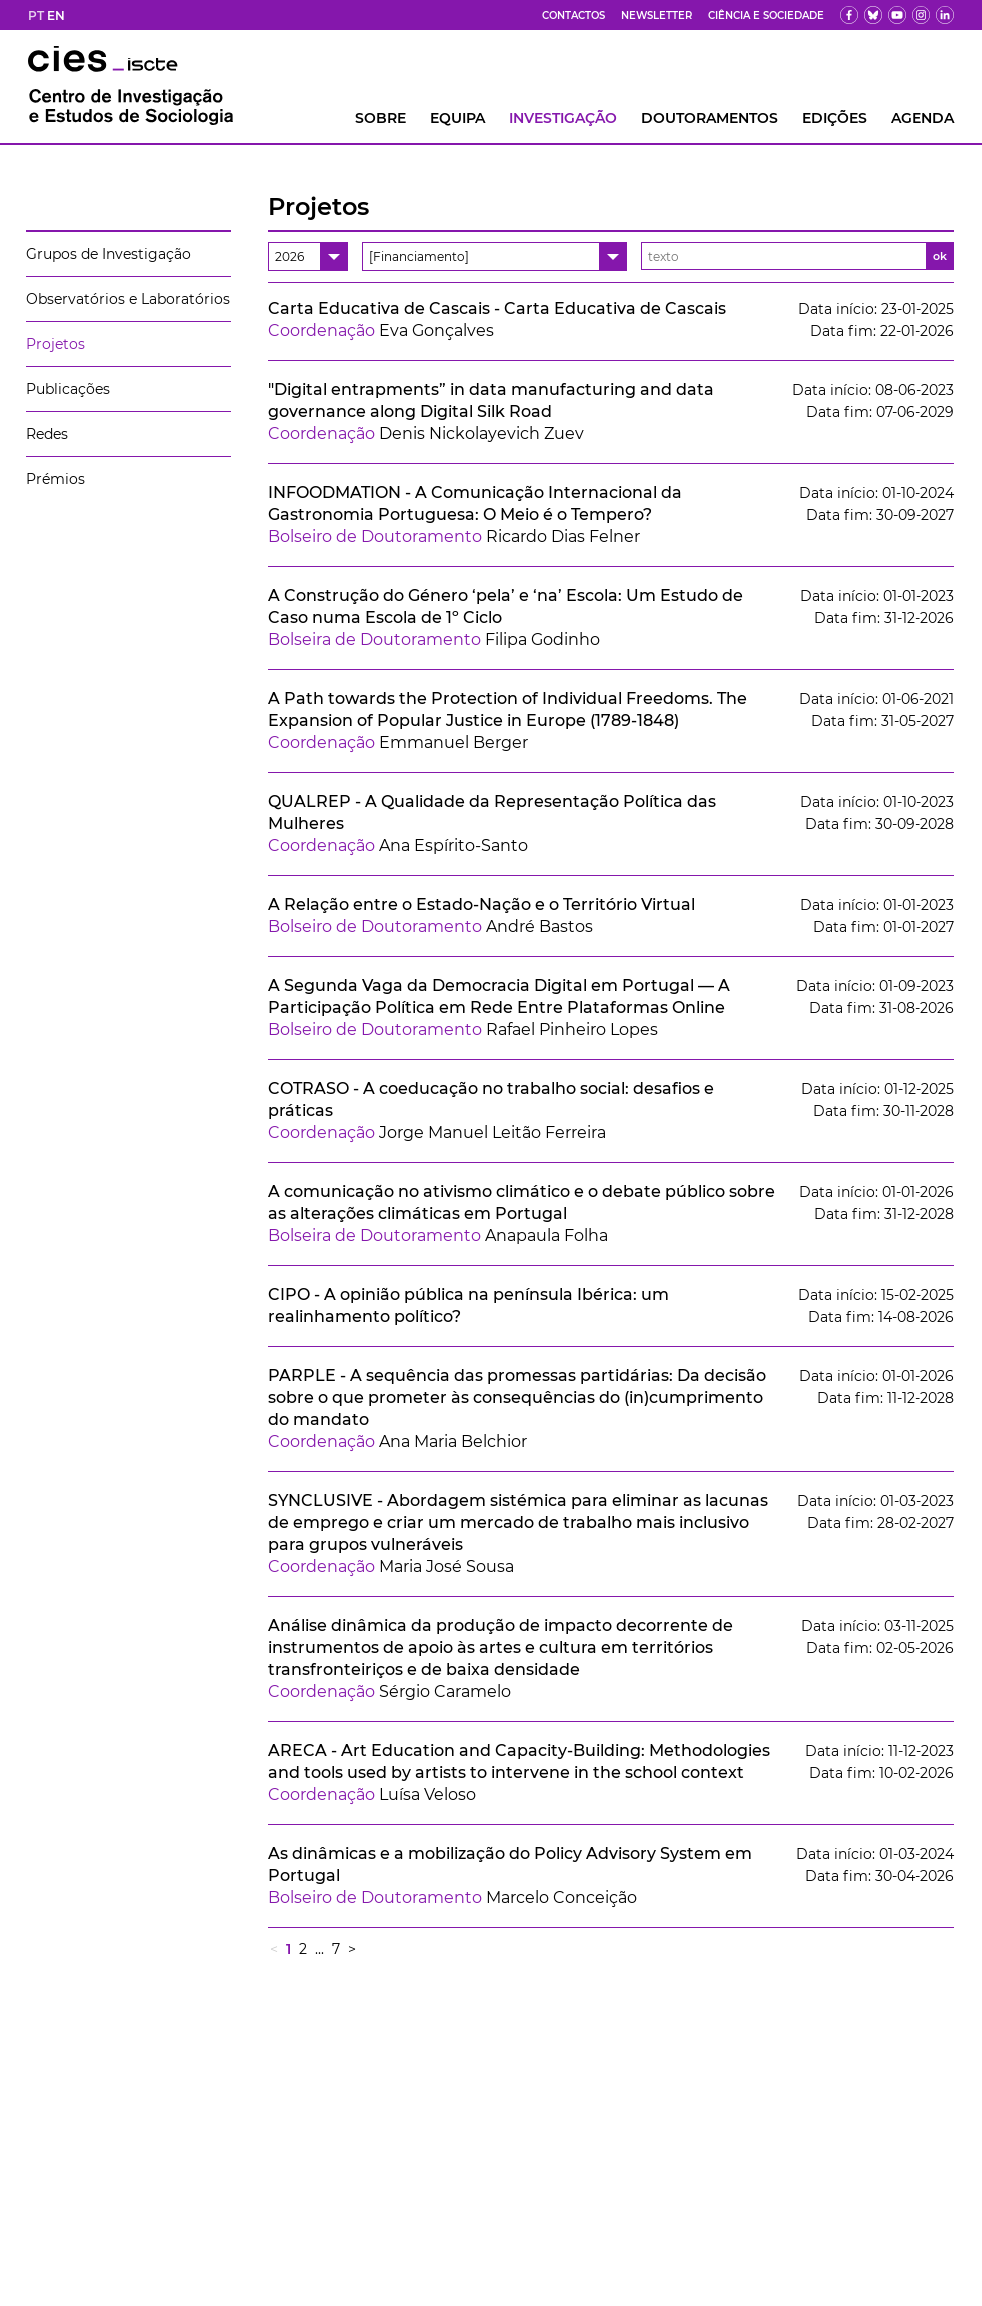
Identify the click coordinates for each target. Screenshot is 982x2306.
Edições (834, 118)
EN (56, 15)
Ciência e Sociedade (766, 15)
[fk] (921, 15)
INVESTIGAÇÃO (563, 118)
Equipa (457, 118)
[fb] (849, 15)
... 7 (327, 1949)
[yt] (897, 15)
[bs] (873, 15)
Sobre (380, 118)
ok (940, 256)
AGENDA (922, 118)
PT (36, 15)
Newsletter (656, 15)
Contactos (573, 15)
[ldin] (945, 15)
